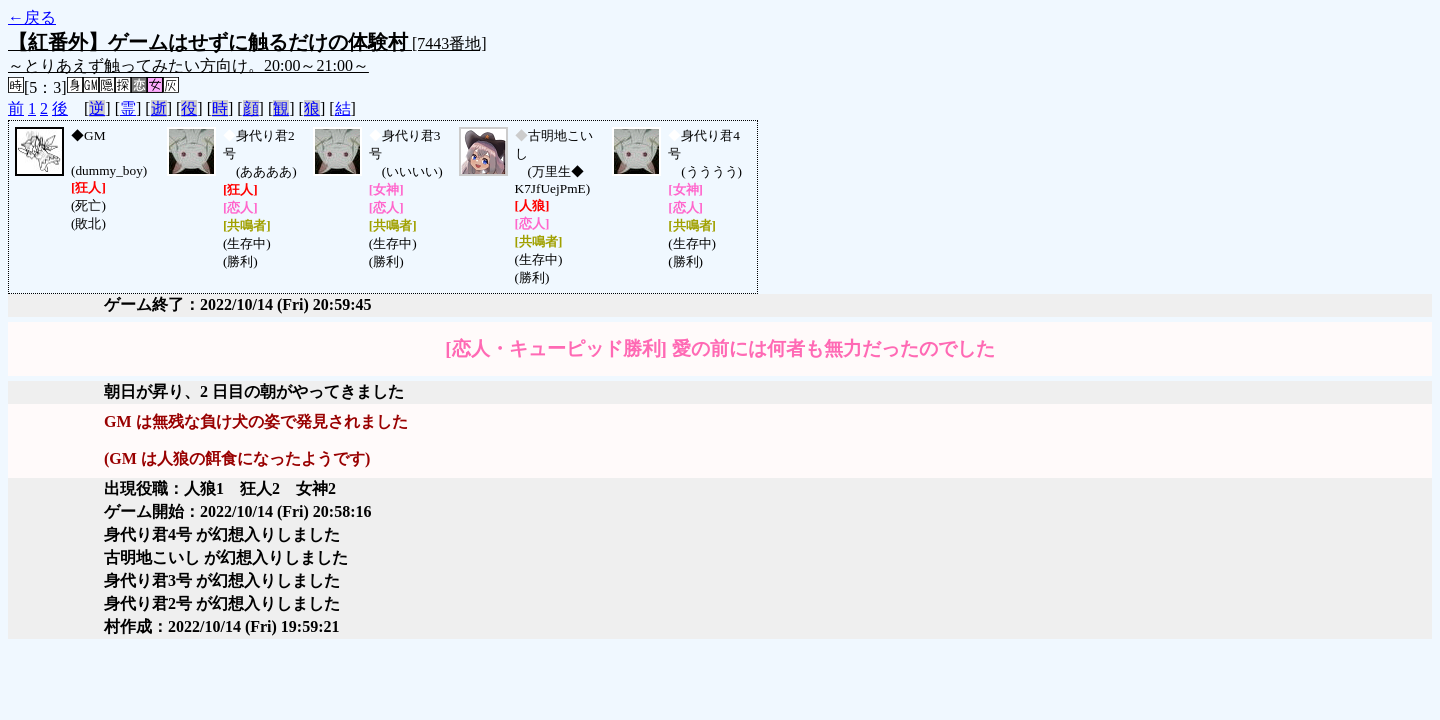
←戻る (32, 17)
